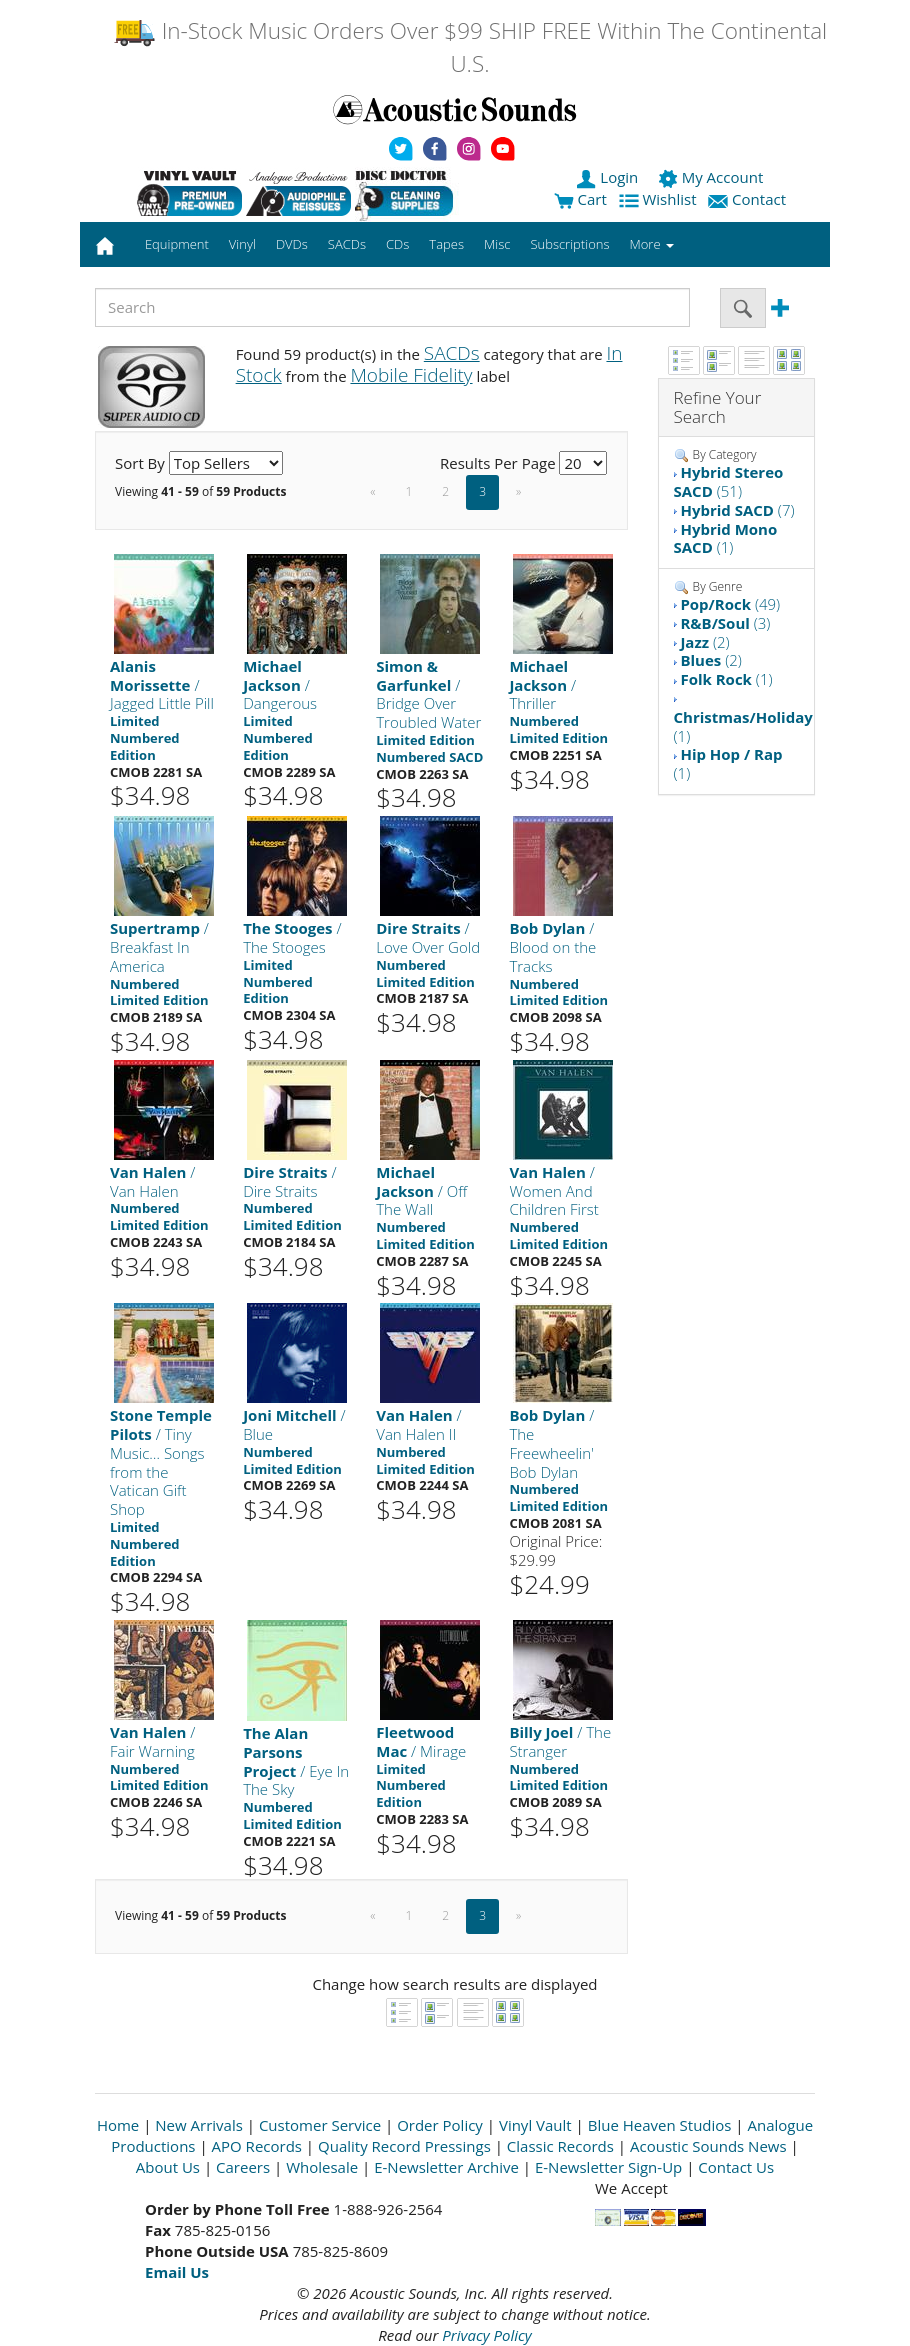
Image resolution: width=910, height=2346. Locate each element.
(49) (730, 604)
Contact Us (736, 2167)
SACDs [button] (347, 244)
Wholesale (322, 2167)
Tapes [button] (446, 244)
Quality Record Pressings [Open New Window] (404, 2146)
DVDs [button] (292, 244)
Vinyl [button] (242, 244)
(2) (704, 642)
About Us (168, 2167)
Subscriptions (569, 244)
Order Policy (440, 2125)
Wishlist (660, 199)
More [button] (652, 244)
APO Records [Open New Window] (257, 2146)
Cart (580, 199)
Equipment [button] (177, 244)
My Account (712, 177)
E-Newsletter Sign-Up (608, 2167)
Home (118, 2125)
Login (609, 177)
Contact (749, 199)
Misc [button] (497, 244)
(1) (726, 538)
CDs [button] (397, 244)
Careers (243, 2167)
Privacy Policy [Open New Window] (486, 2335)
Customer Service (320, 2125)
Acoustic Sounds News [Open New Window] (708, 2146)
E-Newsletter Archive (446, 2167)
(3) (725, 623)
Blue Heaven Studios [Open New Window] (660, 2125)
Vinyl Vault (535, 2125)
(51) (729, 481)
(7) (737, 510)
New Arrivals (199, 2125)
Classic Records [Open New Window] (560, 2146)
